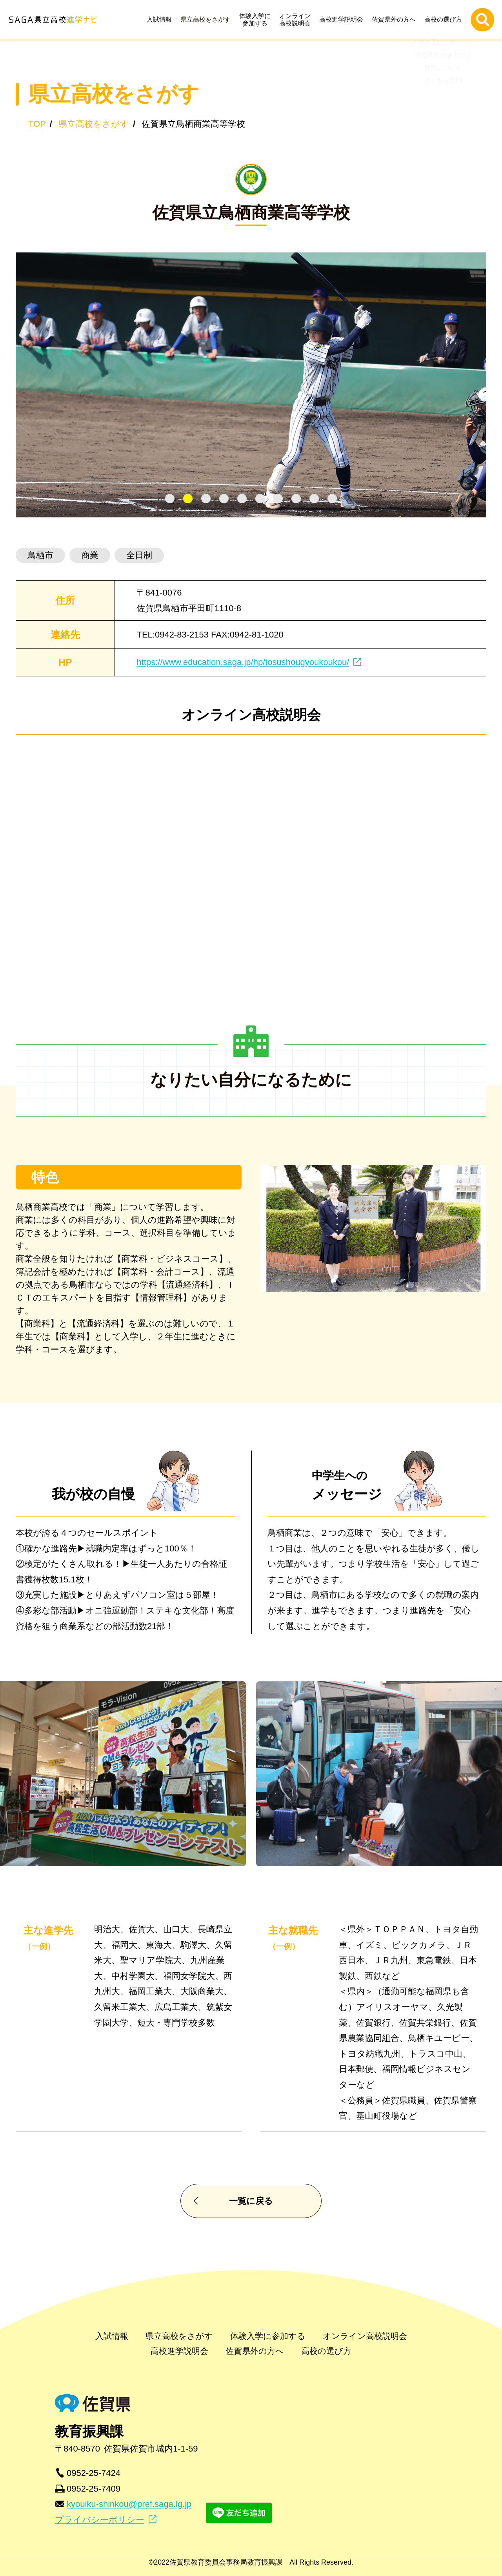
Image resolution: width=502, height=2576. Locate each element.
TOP (37, 124)
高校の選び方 (445, 19)
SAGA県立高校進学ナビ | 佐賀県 (53, 19)
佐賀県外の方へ (396, 19)
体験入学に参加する (257, 20)
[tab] (170, 498)
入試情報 (161, 19)
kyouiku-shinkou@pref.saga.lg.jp (129, 2504)
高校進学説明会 (343, 19)
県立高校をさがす (207, 19)
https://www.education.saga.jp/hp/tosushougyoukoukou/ (242, 662)
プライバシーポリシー (99, 2520)
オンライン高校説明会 (297, 20)
